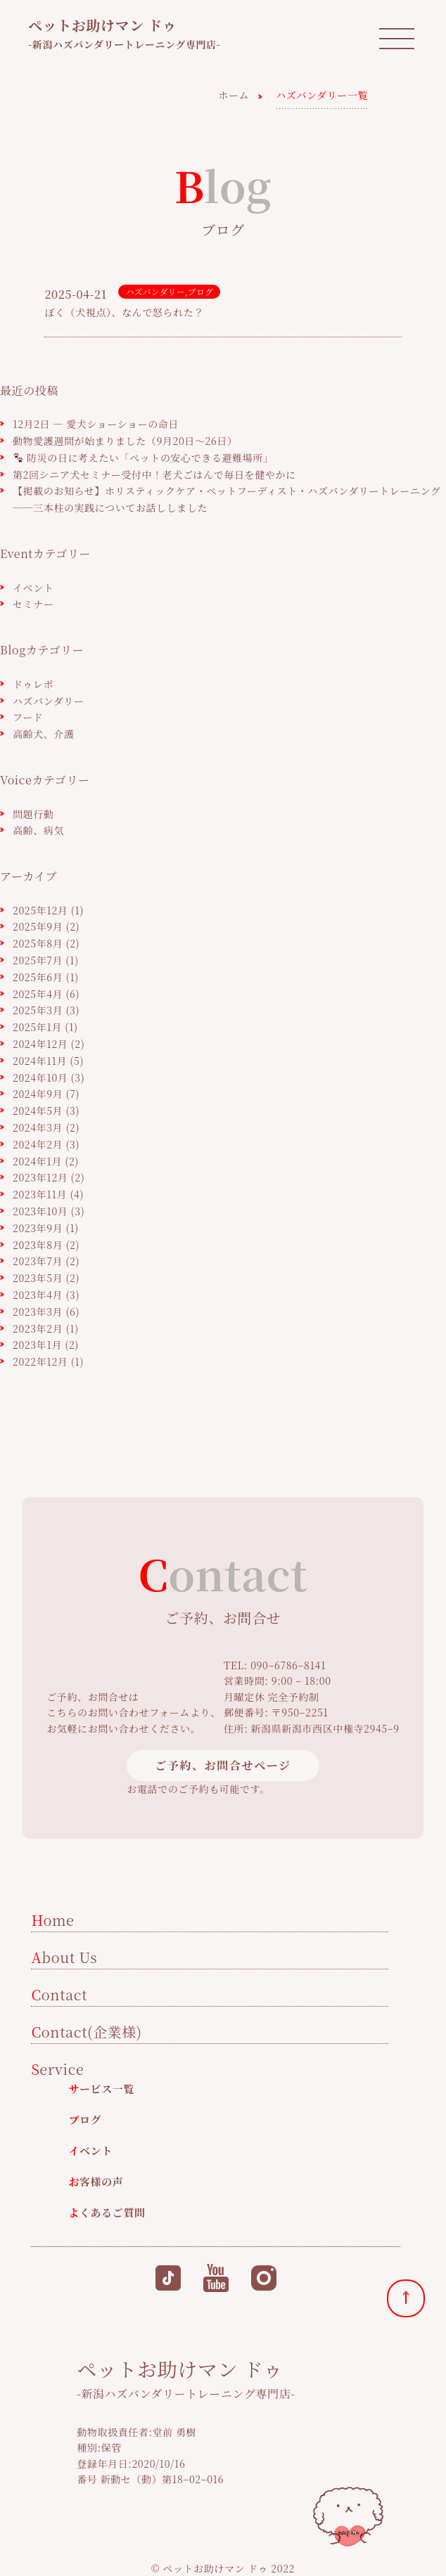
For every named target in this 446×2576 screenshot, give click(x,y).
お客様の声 (95, 2181)
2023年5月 (38, 1278)
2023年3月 (38, 1312)
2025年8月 (38, 943)
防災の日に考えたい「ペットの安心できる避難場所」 (143, 458)
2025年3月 (38, 1010)
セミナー (33, 604)
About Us (64, 1957)
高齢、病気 (38, 830)
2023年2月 (38, 1328)
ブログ (200, 291)
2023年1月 (37, 1345)
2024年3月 (38, 1127)
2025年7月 (38, 960)
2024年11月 (40, 1061)
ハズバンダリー (154, 291)
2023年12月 (40, 1177)
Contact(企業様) (86, 2031)
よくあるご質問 (106, 2212)
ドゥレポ (33, 684)
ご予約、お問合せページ (223, 1765)
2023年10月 (40, 1211)
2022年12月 (40, 1361)
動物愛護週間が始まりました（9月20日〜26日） (125, 441)
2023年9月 (38, 1228)
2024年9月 (38, 1094)
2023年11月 (40, 1194)
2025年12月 (40, 910)
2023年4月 (38, 1295)
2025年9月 (38, 926)
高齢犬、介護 (44, 734)
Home (52, 1920)
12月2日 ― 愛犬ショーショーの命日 (96, 424)
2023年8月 (38, 1245)
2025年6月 (38, 977)
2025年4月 (38, 994)
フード (28, 717)
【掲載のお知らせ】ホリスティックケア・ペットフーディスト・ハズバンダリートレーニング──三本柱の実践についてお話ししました (226, 499)
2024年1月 (37, 1161)
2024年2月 (38, 1144)
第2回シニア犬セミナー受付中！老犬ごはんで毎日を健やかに (154, 474)
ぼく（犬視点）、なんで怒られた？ (124, 312)
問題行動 (33, 814)
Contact (59, 1994)
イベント (33, 588)
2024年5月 (38, 1110)
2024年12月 (40, 1044)
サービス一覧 (101, 2088)
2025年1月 (37, 1027)
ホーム (233, 95)
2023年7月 (38, 1261)
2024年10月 (40, 1077)
